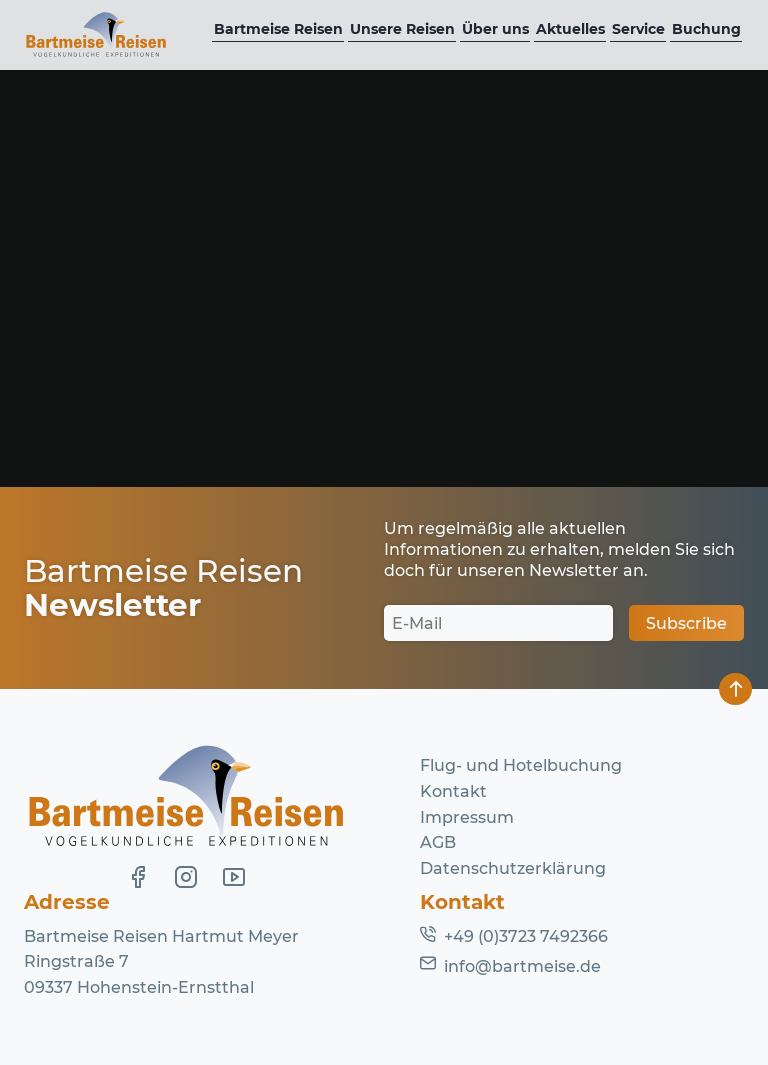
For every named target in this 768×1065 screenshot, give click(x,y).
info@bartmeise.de (522, 966)
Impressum (467, 817)
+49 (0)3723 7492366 (526, 936)
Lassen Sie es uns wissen (489, 349)
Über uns (495, 29)
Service (638, 29)
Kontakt (453, 791)
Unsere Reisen (402, 29)
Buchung (706, 29)
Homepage (147, 400)
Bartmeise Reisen (278, 29)
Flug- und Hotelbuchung (521, 765)
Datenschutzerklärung (513, 868)
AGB (438, 842)
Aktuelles (570, 29)
